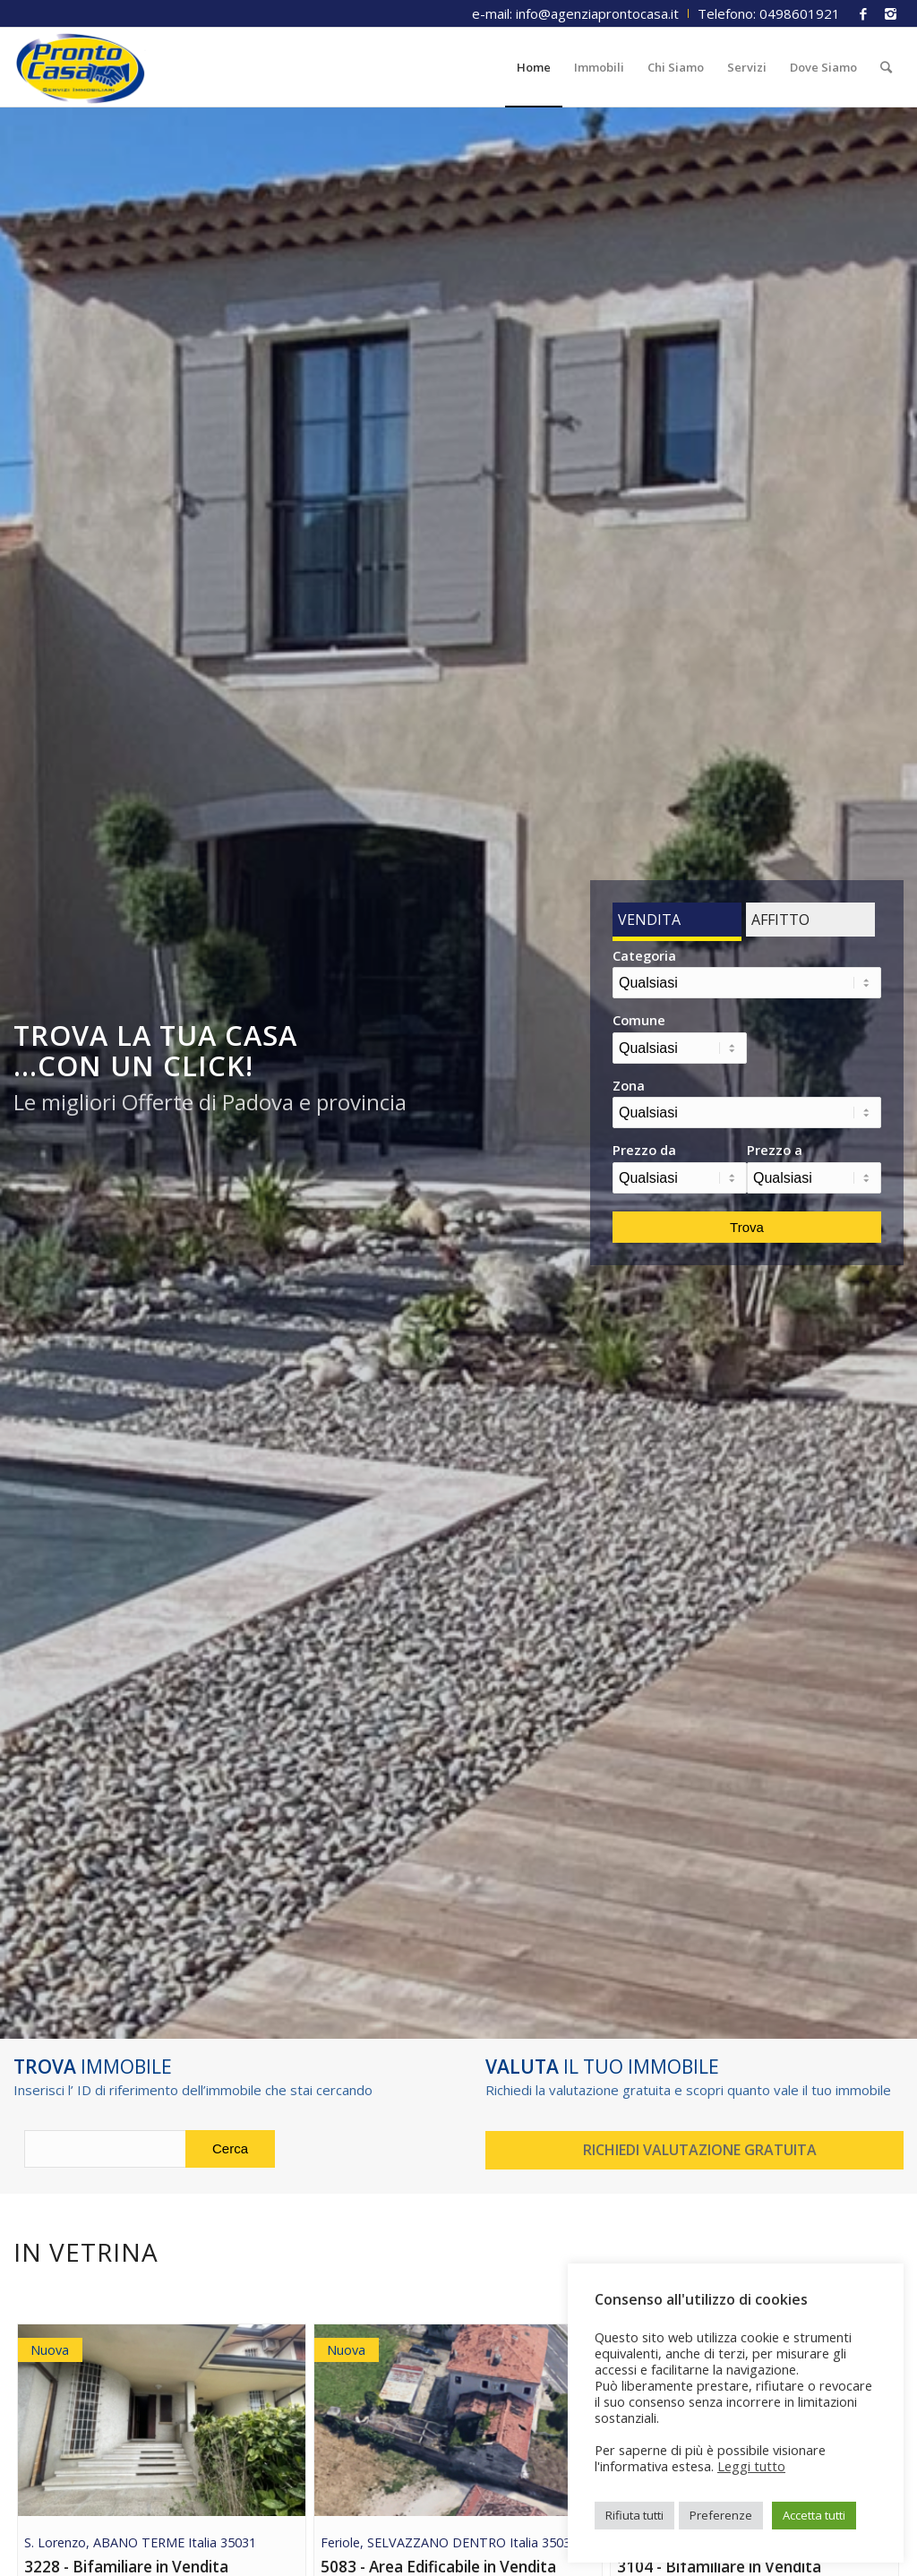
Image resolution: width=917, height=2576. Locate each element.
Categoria (644, 955)
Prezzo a (774, 1150)
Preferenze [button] (721, 2515)
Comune (639, 1020)
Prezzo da (644, 1150)
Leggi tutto (751, 2466)
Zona (629, 1085)
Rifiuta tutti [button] (634, 2515)
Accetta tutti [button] (814, 2515)
